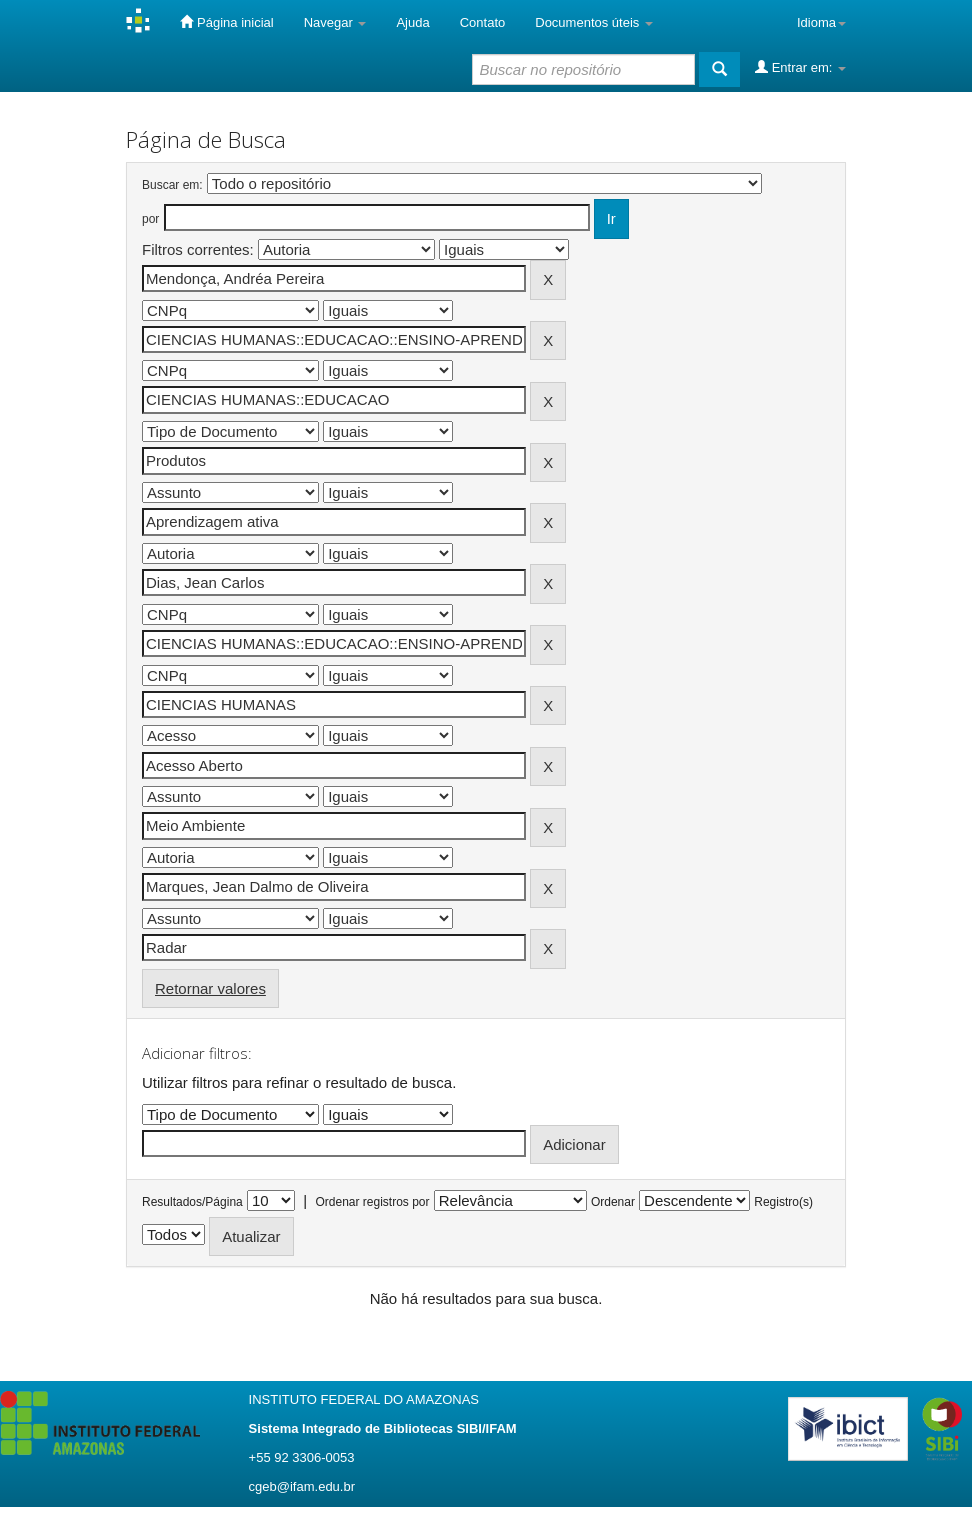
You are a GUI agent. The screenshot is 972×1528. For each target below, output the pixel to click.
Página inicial (226, 22)
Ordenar (613, 1202)
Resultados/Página (192, 1202)
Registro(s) (783, 1202)
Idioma (821, 22)
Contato (483, 22)
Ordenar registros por (372, 1202)
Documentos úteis (594, 22)
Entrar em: (800, 67)
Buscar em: (172, 185)
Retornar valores (210, 988)
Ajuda (412, 22)
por (150, 219)
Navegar (335, 22)
